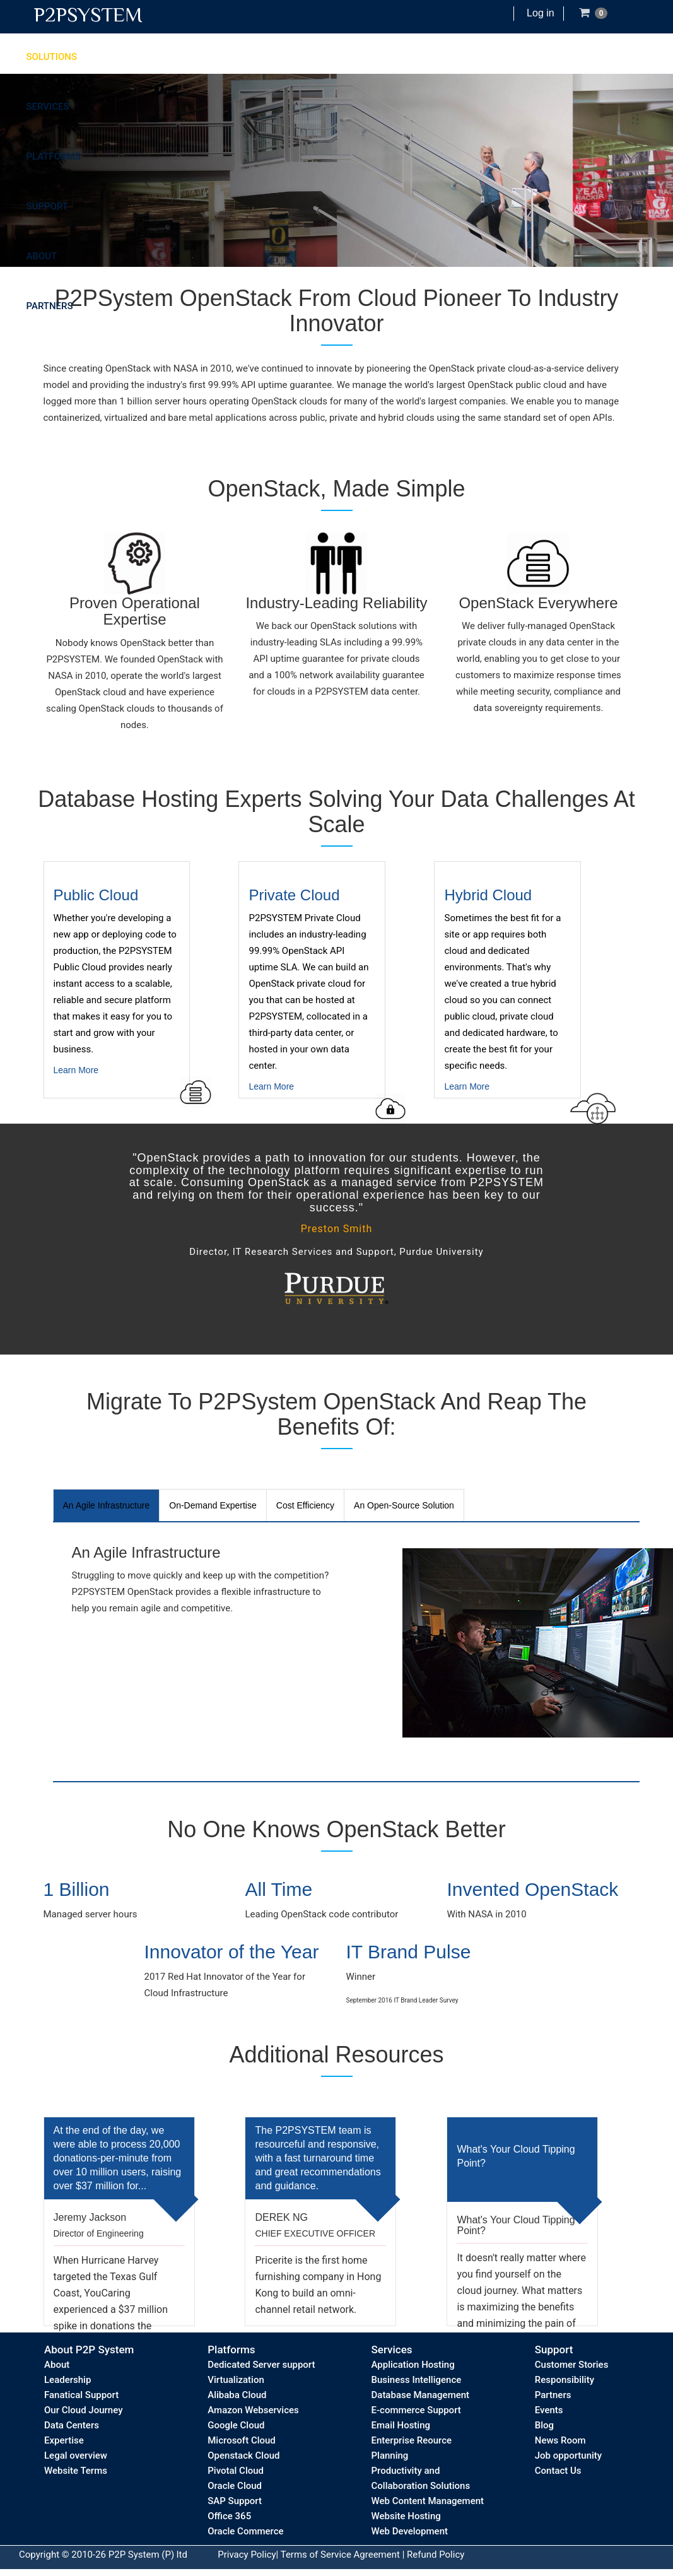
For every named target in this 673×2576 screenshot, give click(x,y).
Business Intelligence (417, 2379)
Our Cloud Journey (83, 2410)
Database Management (421, 2395)
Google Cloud (236, 2425)
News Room (560, 2440)
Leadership (67, 2379)
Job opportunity (568, 2455)
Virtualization (236, 2379)
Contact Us (558, 2470)
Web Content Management (428, 2501)
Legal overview (75, 2455)
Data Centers (71, 2425)
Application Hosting (413, 2364)
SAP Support (235, 2501)
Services (47, 106)
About (41, 256)
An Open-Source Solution (404, 1505)
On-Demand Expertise (213, 1505)
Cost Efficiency (305, 1505)
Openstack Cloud (243, 2455)
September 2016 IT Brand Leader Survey (402, 2000)
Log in (540, 13)
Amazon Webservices (253, 2410)
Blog (544, 2425)
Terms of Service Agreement (340, 2554)
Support (47, 206)
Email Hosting (401, 2425)
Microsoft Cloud (242, 2440)
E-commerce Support (416, 2410)
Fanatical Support (81, 2395)
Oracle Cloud (235, 2485)
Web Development (410, 2531)
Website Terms (75, 2470)
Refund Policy (435, 2554)
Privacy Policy (247, 2554)
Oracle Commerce (245, 2531)
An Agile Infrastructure (106, 1505)
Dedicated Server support (261, 2364)
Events (549, 2410)
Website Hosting (406, 2516)
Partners (49, 306)
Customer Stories (572, 2364)
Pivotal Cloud (236, 2470)
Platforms (53, 156)
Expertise (64, 2440)
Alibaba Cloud (237, 2395)
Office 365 (229, 2516)
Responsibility (564, 2379)
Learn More (132, 992)
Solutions (51, 56)
